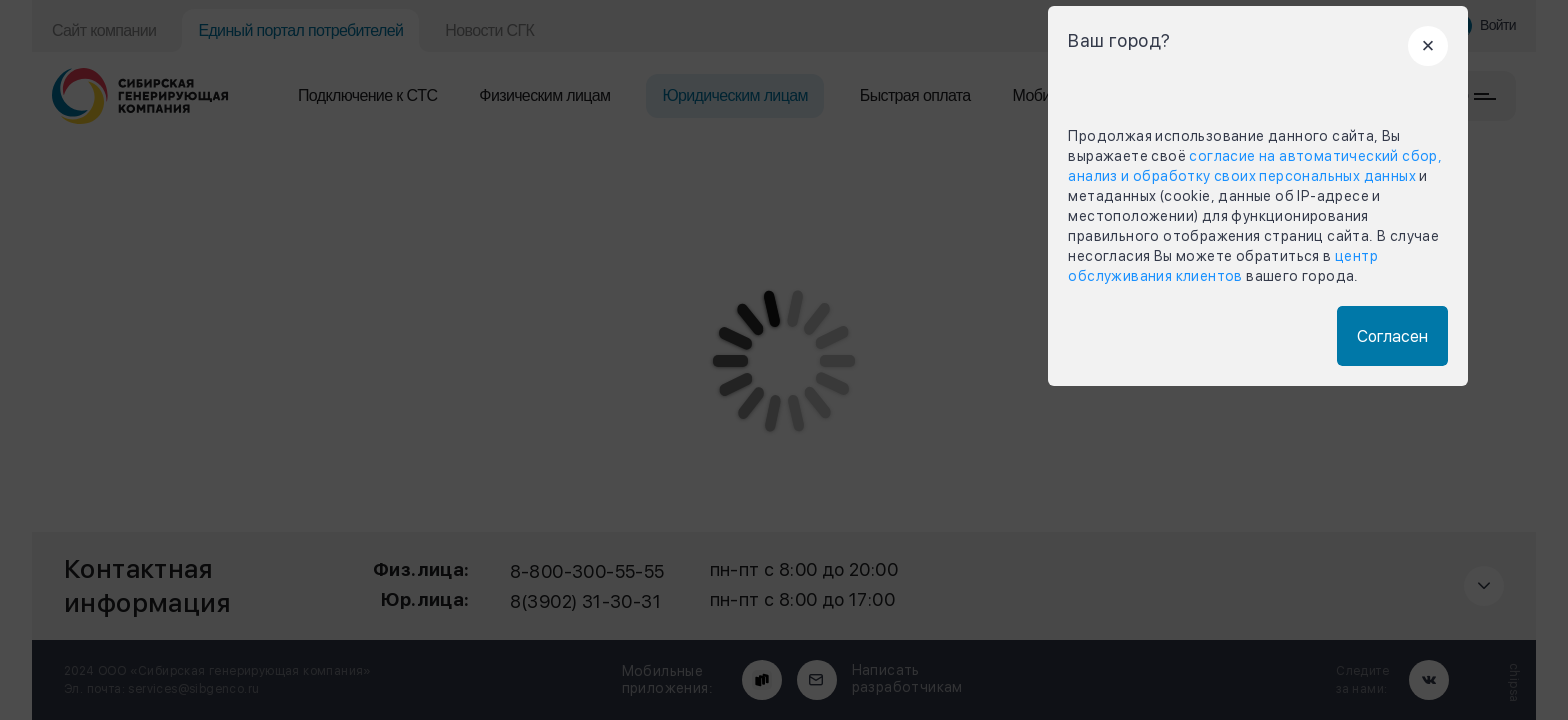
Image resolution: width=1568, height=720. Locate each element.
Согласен (1392, 336)
